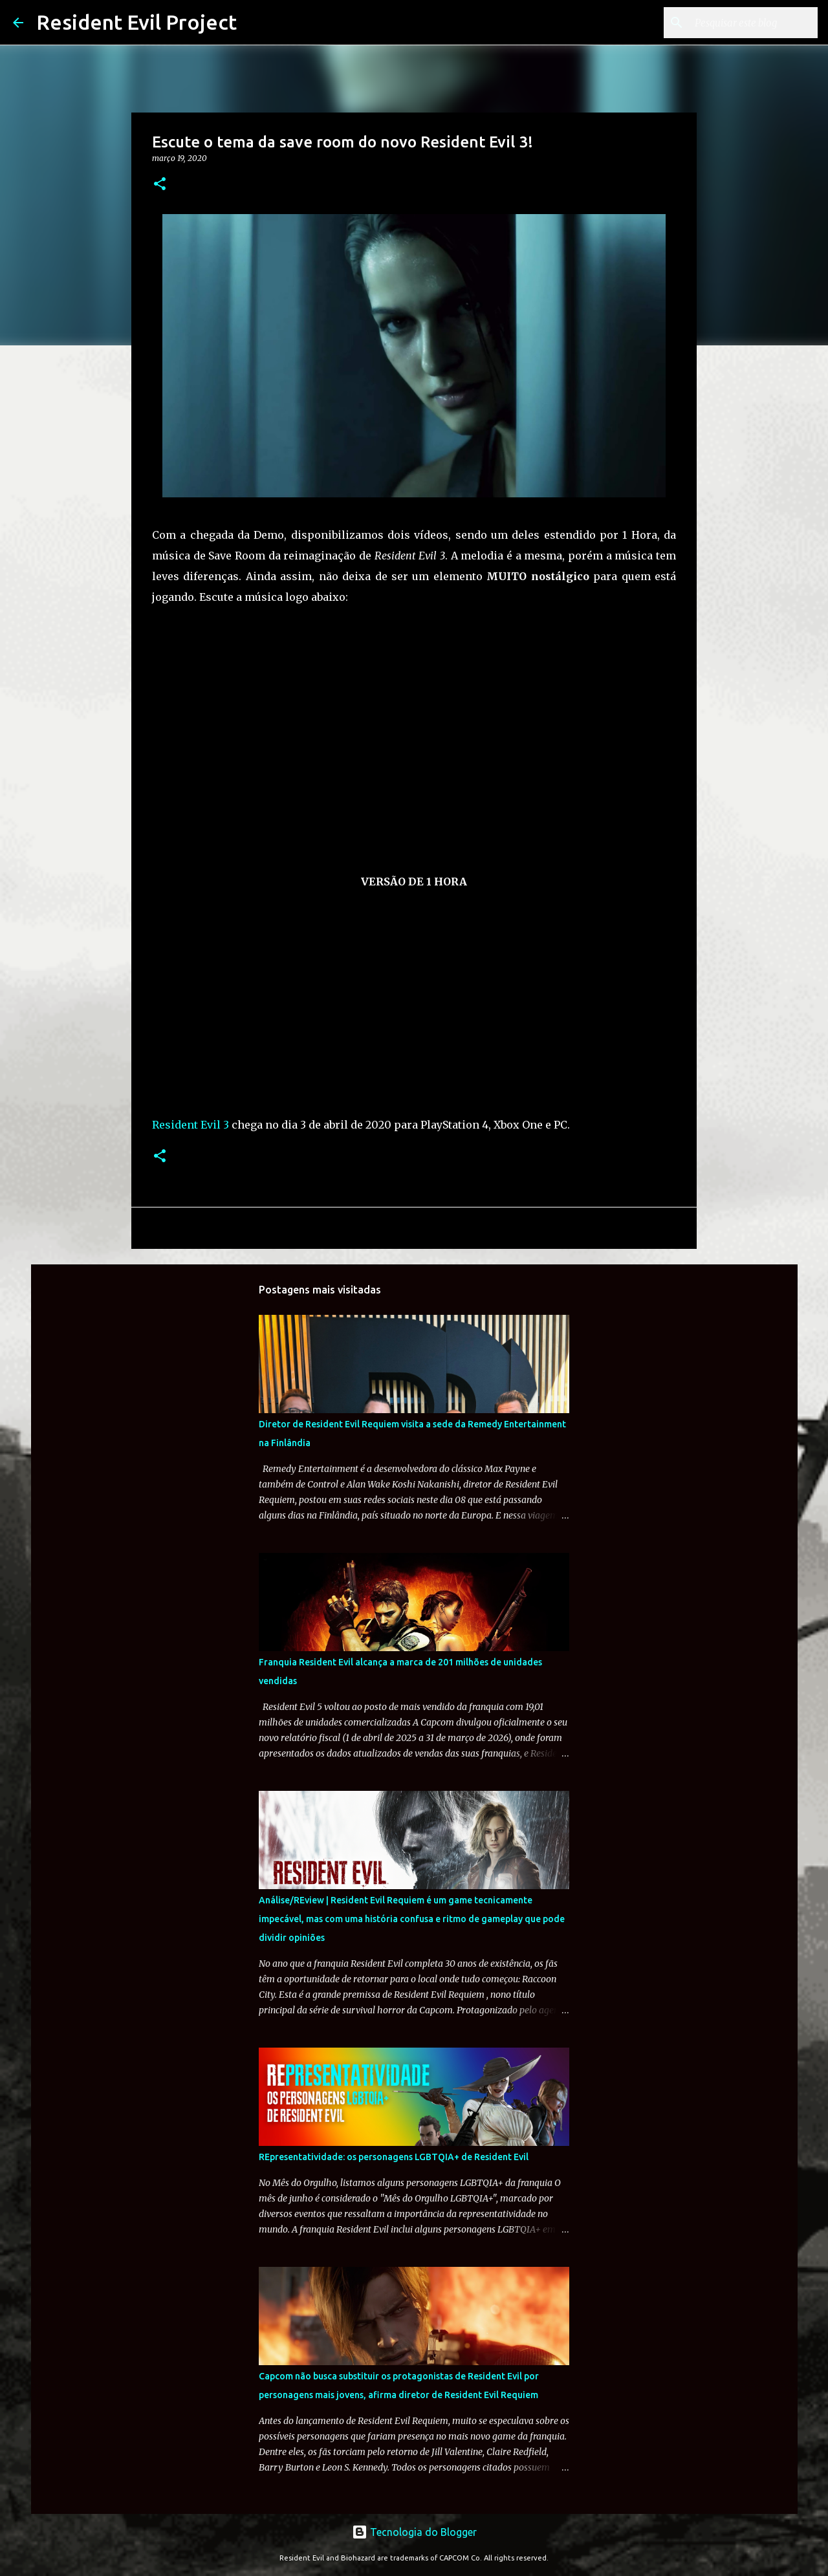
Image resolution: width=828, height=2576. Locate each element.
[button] (160, 184)
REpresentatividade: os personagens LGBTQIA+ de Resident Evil (393, 2157)
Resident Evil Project (136, 22)
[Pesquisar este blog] (750, 22)
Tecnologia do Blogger (414, 2532)
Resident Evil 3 (190, 1124)
